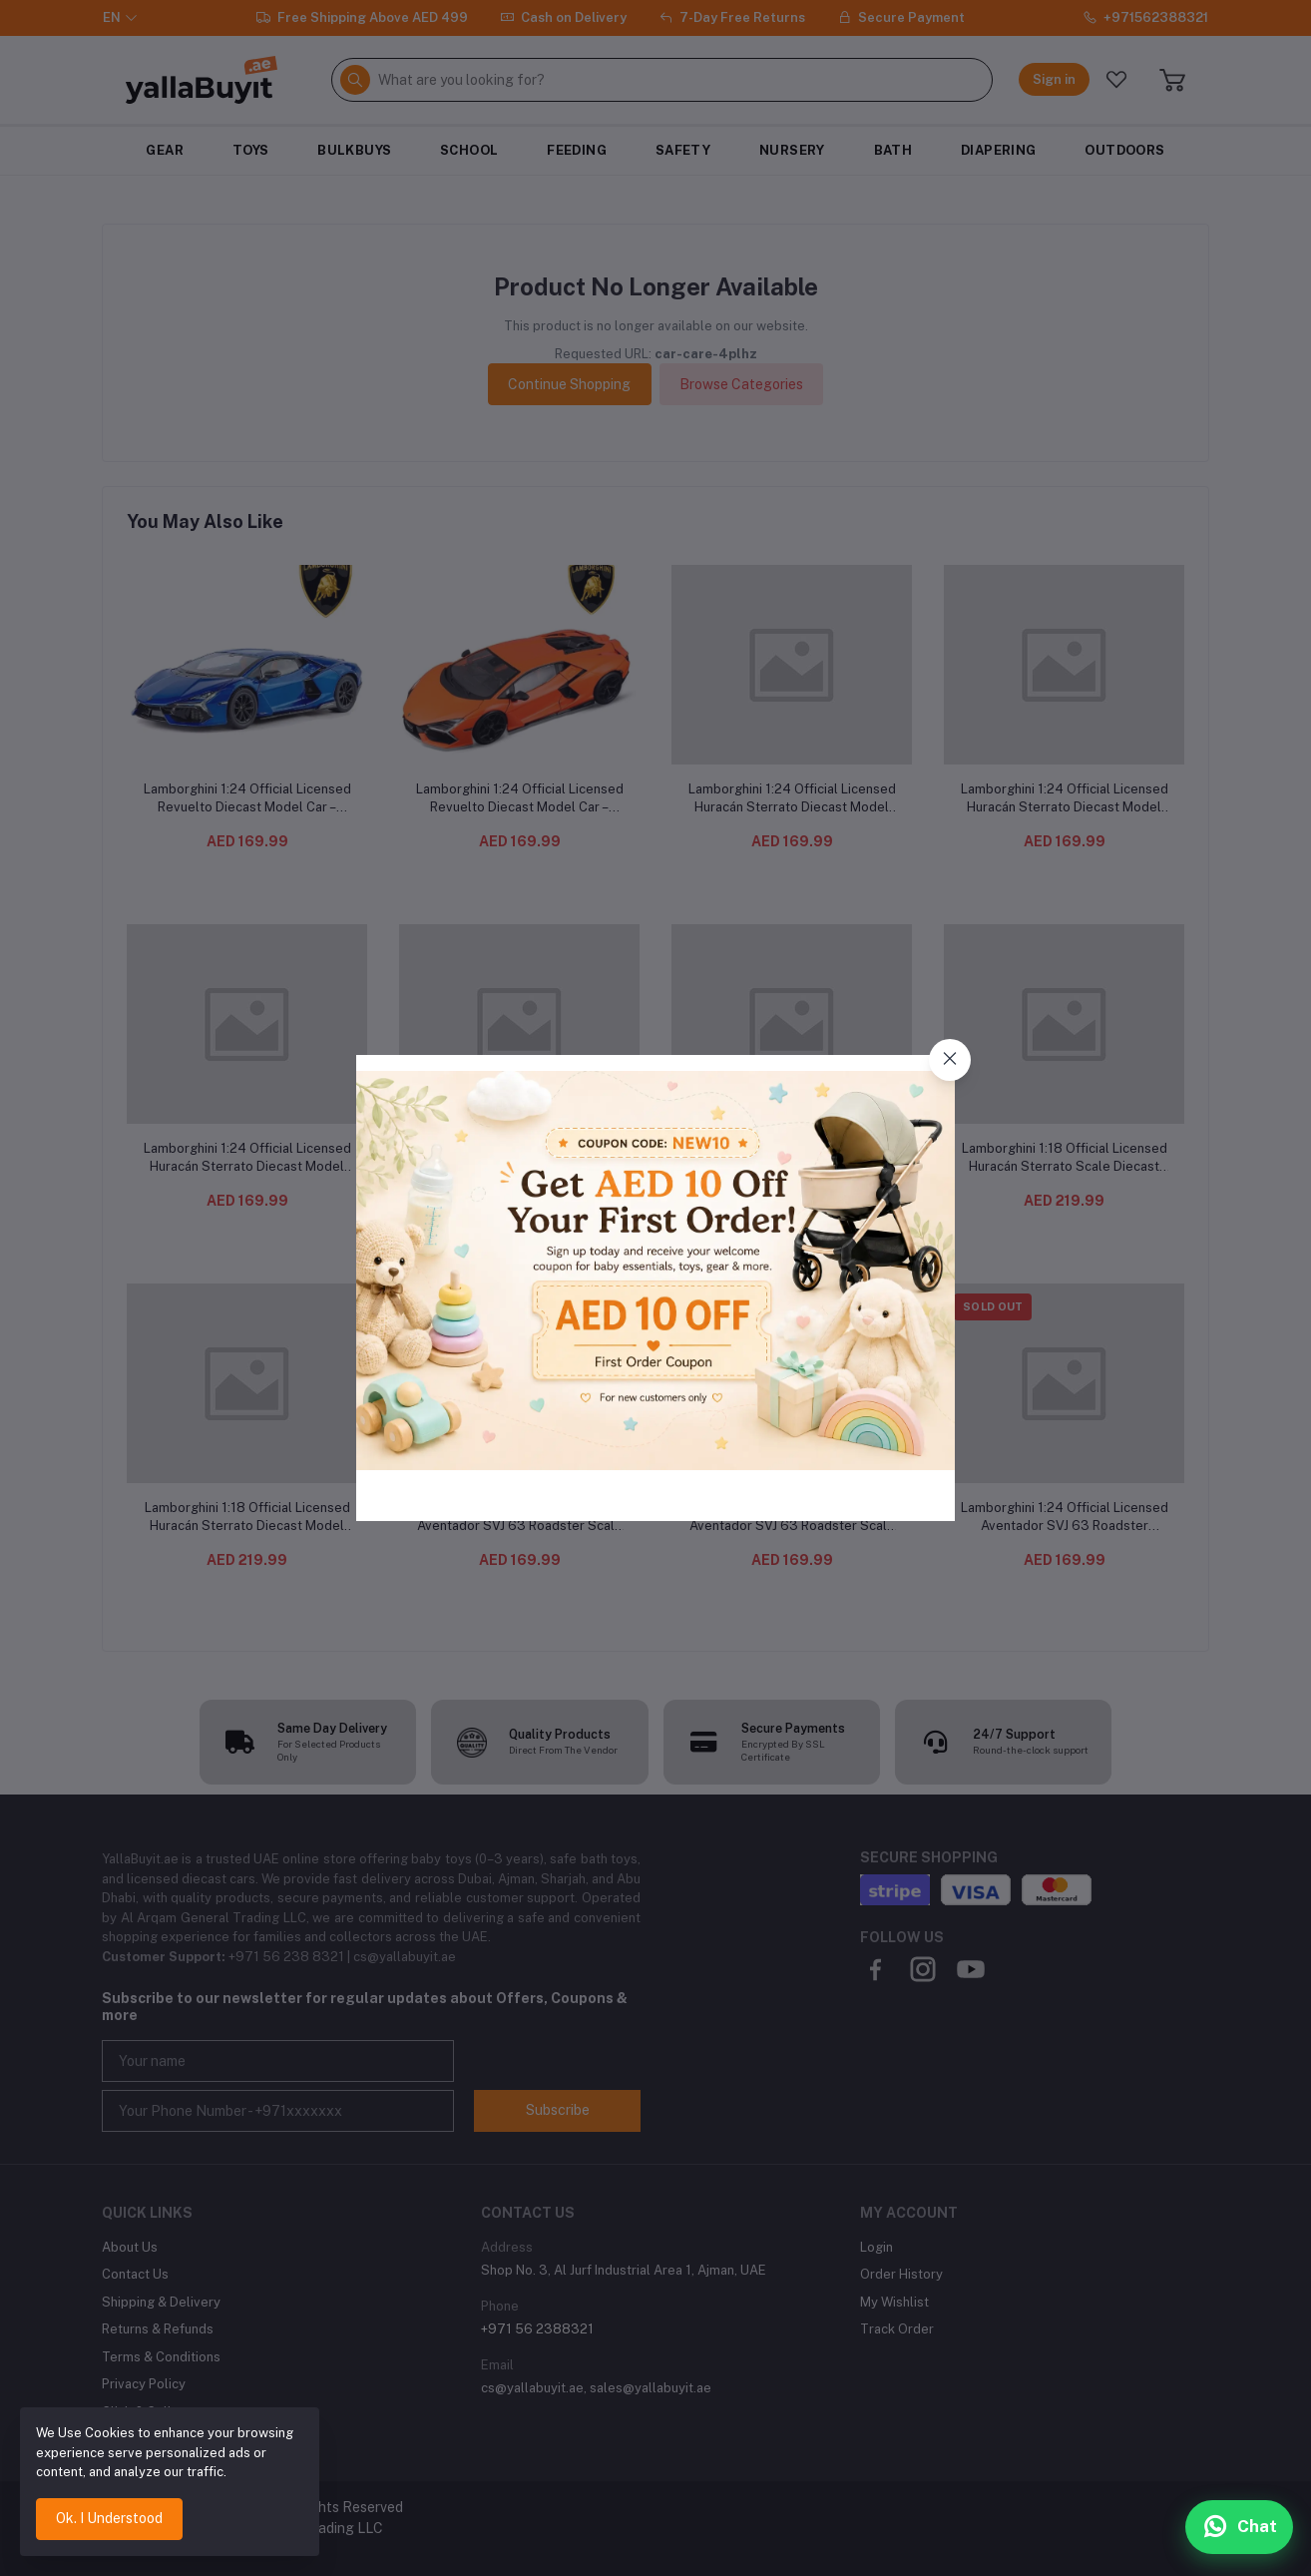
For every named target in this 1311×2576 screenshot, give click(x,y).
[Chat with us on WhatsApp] (1239, 2527)
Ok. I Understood (109, 2518)
